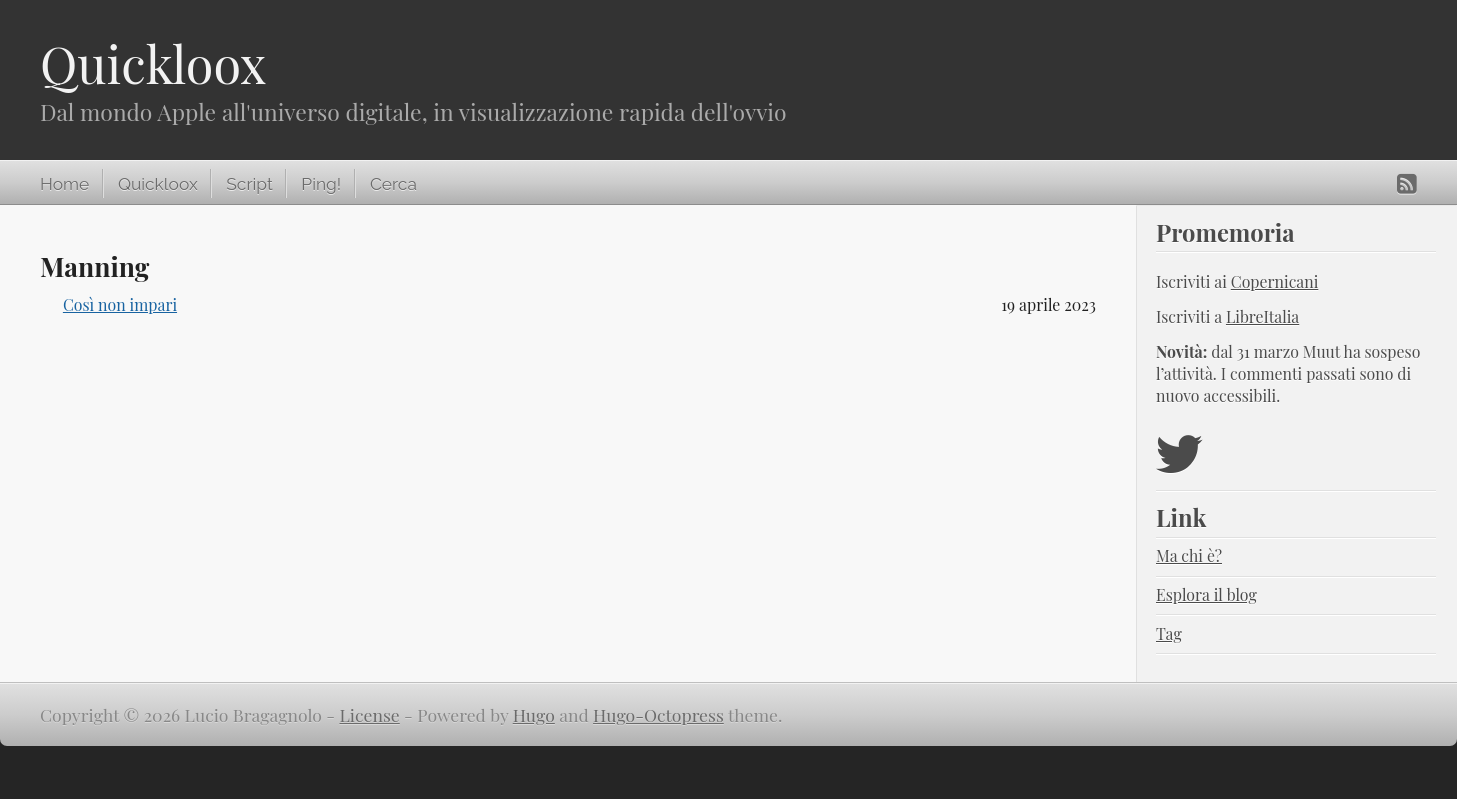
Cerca (393, 184)
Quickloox (153, 63)
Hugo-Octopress (658, 714)
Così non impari (120, 304)
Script (249, 184)
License (370, 714)
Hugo (534, 714)
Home (64, 184)
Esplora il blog (1206, 594)
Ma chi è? (1189, 555)
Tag (1169, 633)
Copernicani (1275, 281)
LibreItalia (1262, 316)
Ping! (321, 184)
